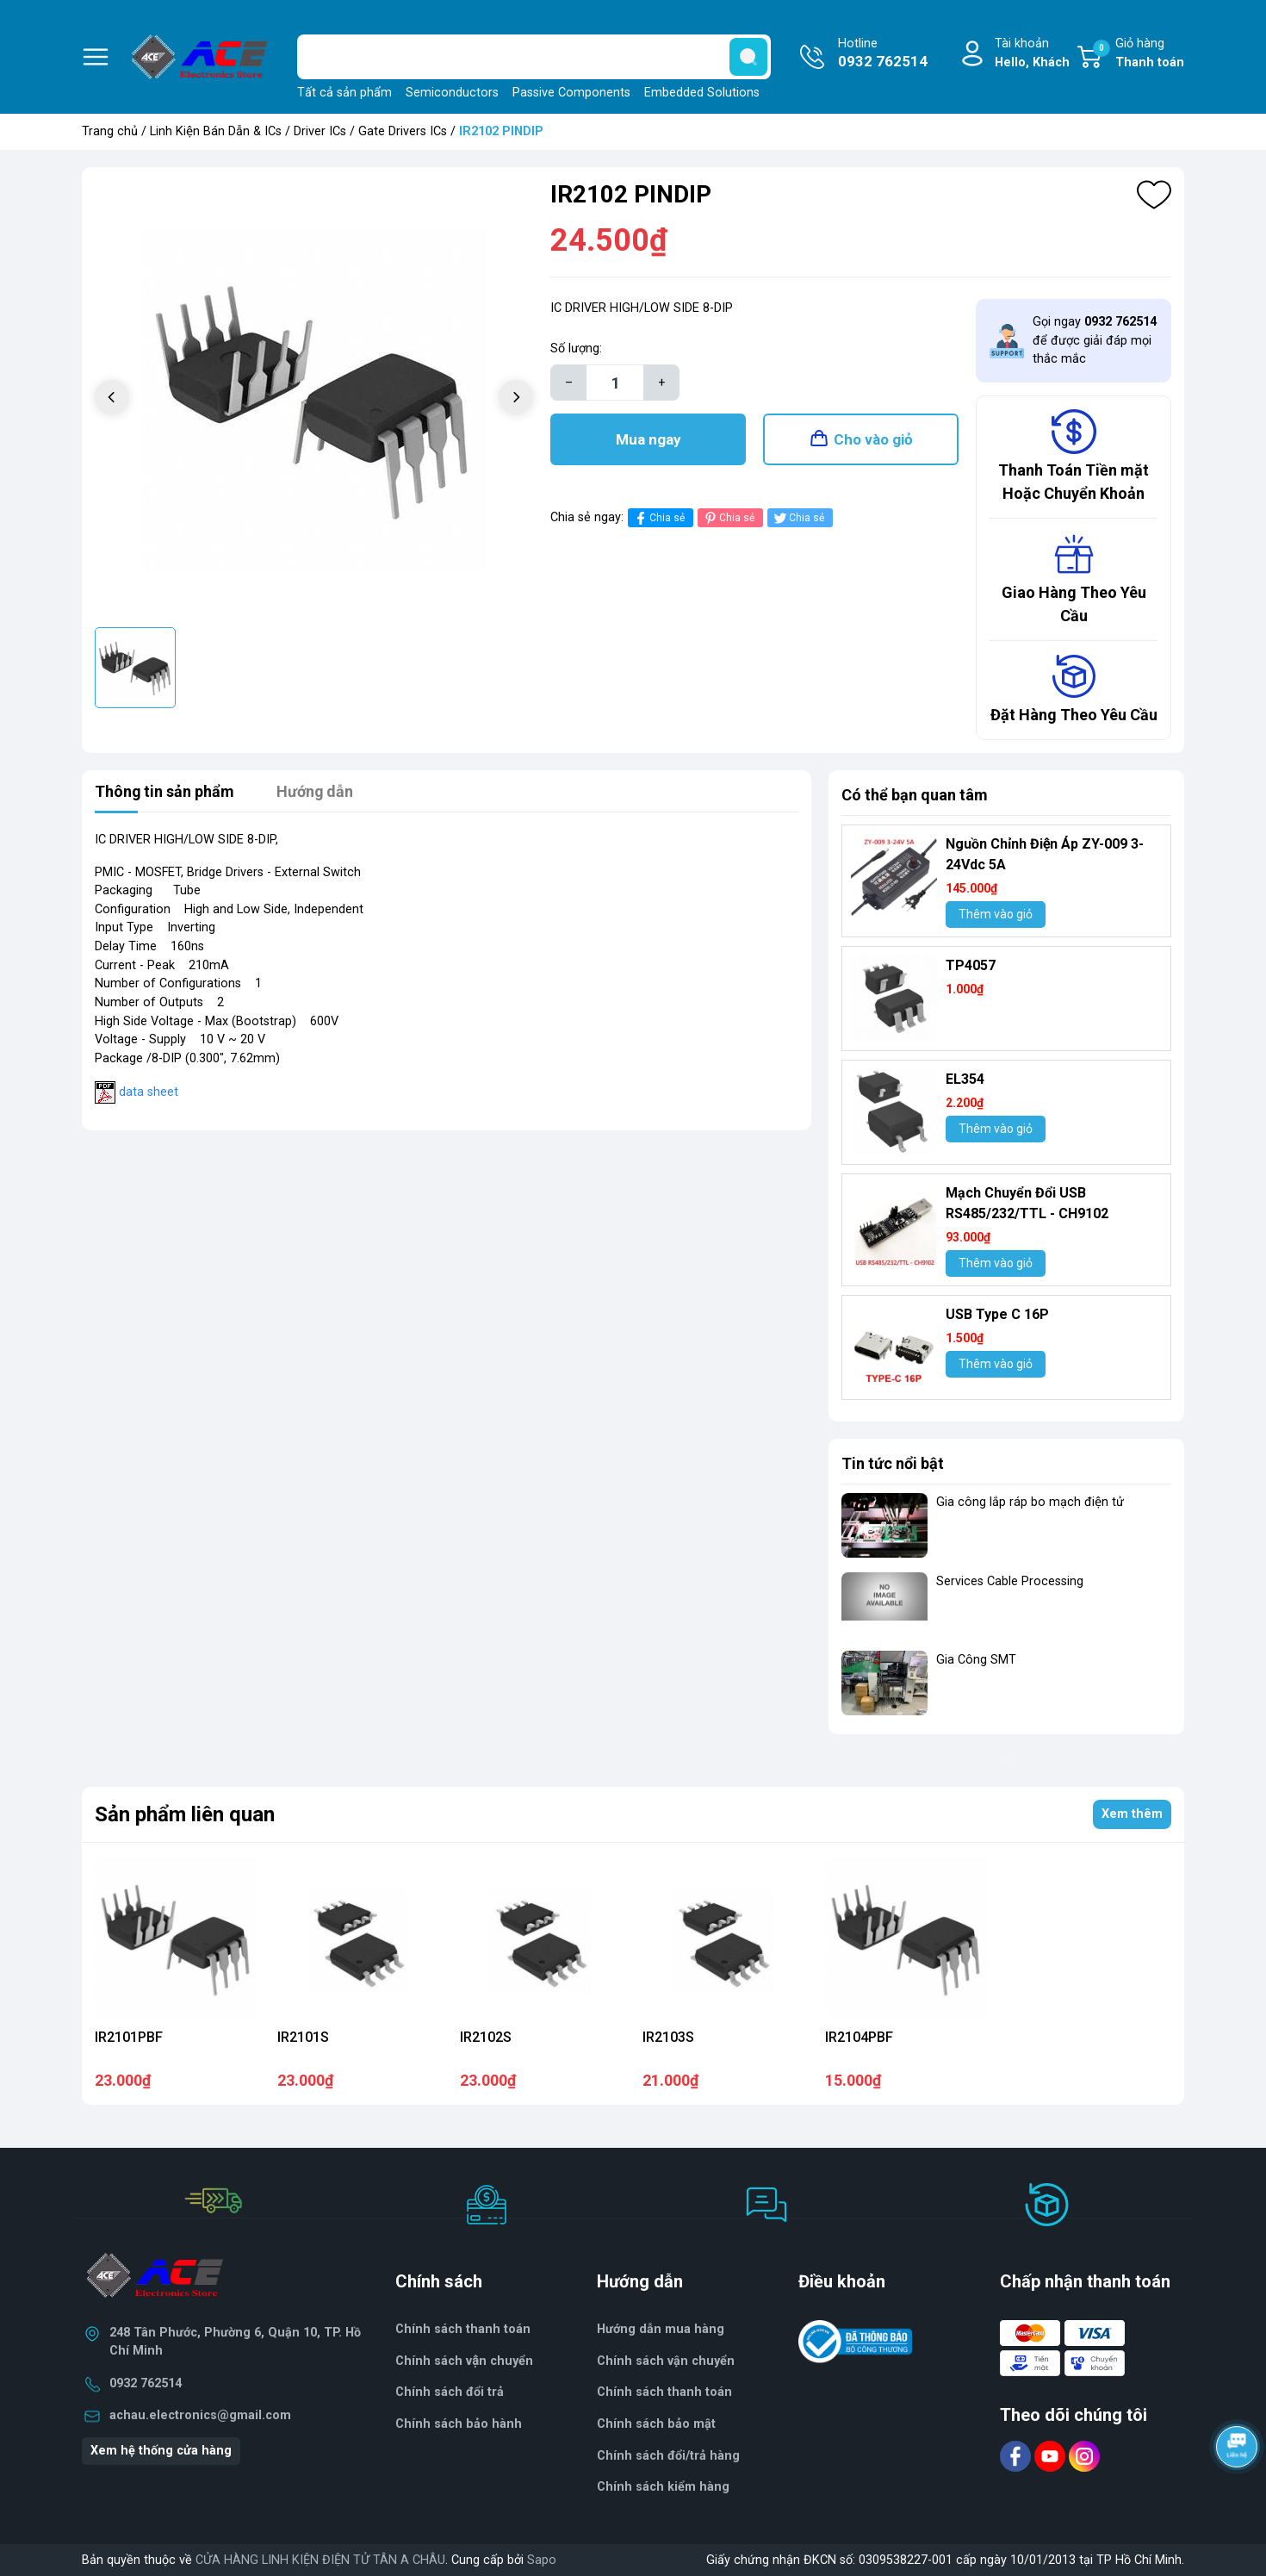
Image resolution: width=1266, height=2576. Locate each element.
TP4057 (971, 965)
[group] (314, 399)
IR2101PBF (129, 2037)
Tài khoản (1032, 54)
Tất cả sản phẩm (344, 92)
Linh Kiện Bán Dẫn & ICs (216, 131)
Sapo (541, 2560)
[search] (748, 57)
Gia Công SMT (976, 1659)
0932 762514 (145, 2383)
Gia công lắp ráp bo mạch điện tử (1030, 1502)
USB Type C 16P (997, 1314)
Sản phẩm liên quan (185, 1814)
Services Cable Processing (1009, 1581)
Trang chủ (110, 131)
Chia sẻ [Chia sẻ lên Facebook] (658, 518)
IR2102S (486, 2037)
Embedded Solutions (702, 92)
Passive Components (571, 92)
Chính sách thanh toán (463, 2329)
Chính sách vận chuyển (666, 2361)
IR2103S (668, 2037)
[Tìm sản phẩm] (534, 56)
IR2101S (303, 2037)
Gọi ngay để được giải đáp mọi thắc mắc (1095, 340)
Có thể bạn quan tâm (914, 795)
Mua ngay (648, 439)
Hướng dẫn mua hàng (660, 2329)
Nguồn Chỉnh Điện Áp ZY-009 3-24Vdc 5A (1045, 854)
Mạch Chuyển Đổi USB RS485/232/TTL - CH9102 (1027, 1203)
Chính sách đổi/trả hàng (668, 2455)
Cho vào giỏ (873, 439)
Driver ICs (320, 131)
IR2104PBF (859, 2037)
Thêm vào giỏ (996, 914)
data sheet (148, 1092)
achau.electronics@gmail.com (200, 2415)
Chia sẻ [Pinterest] (728, 518)
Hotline (883, 54)
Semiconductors (452, 92)
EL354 (965, 1079)
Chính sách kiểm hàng (663, 2487)
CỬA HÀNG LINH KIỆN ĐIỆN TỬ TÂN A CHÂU (320, 2560)
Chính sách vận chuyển (464, 2361)
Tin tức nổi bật (892, 1463)
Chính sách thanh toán (664, 2392)
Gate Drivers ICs (402, 131)
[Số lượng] (615, 382)
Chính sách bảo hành (458, 2424)
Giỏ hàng (1138, 54)
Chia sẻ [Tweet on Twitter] (798, 518)
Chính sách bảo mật (656, 2424)
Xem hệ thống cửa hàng (161, 2450)
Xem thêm (1132, 1814)
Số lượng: (576, 348)
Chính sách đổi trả (449, 2392)
